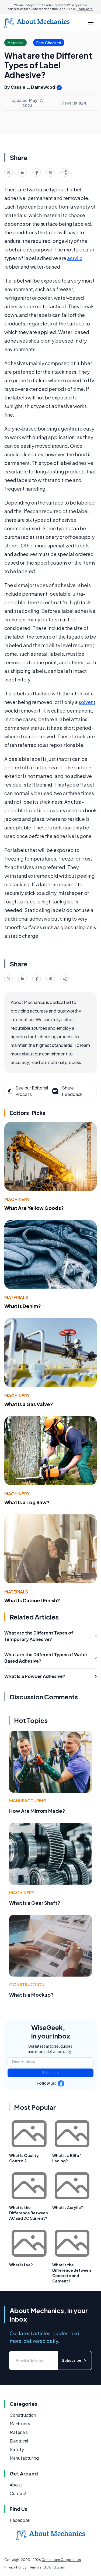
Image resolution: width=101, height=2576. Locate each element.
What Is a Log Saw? (27, 1502)
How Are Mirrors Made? (37, 1811)
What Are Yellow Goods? (34, 1208)
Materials (16, 1297)
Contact (18, 2493)
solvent (87, 702)
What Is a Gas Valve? (28, 1404)
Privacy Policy (15, 2567)
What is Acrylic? (67, 2207)
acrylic (74, 258)
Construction (26, 1984)
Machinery (17, 1199)
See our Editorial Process (27, 1091)
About (16, 2485)
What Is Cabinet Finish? (32, 1600)
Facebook (20, 2520)
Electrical (19, 2441)
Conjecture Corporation (61, 2560)
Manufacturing (28, 1800)
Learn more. (85, 8)
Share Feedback (66, 1091)
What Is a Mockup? (31, 1995)
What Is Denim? (22, 1306)
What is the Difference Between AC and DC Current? (28, 2213)
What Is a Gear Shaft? (34, 1903)
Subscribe (50, 2073)
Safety (17, 2449)
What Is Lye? (21, 2264)
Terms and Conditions (47, 2567)
